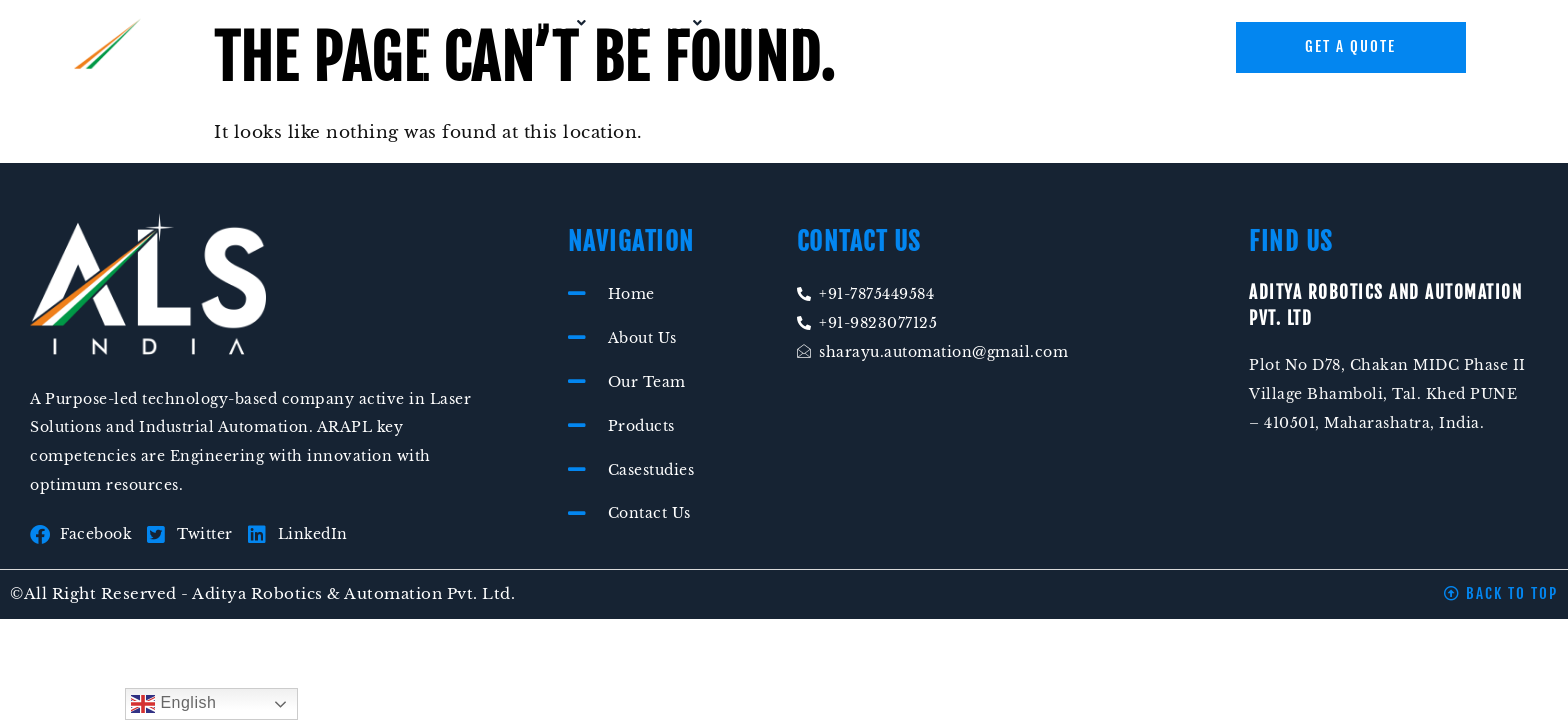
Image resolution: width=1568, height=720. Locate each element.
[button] (546, 23)
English (173, 704)
